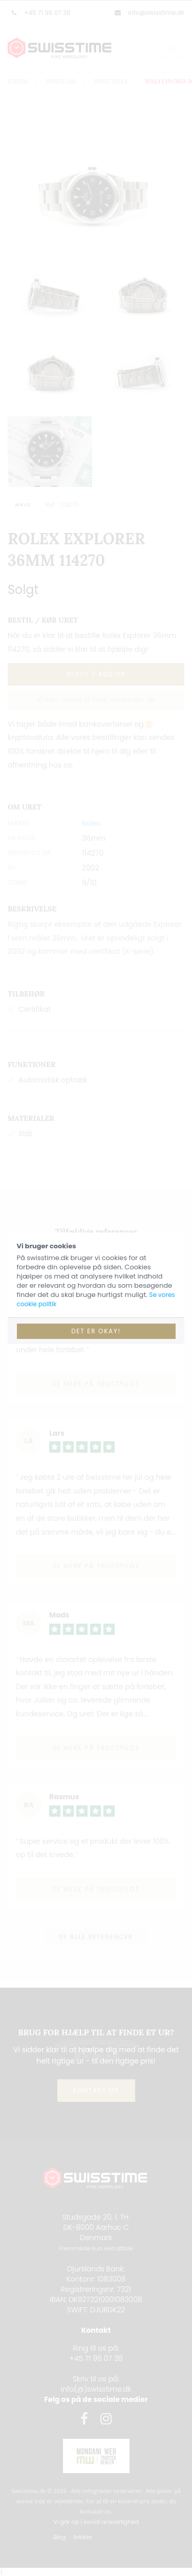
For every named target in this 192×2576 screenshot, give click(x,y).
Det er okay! (96, 1331)
